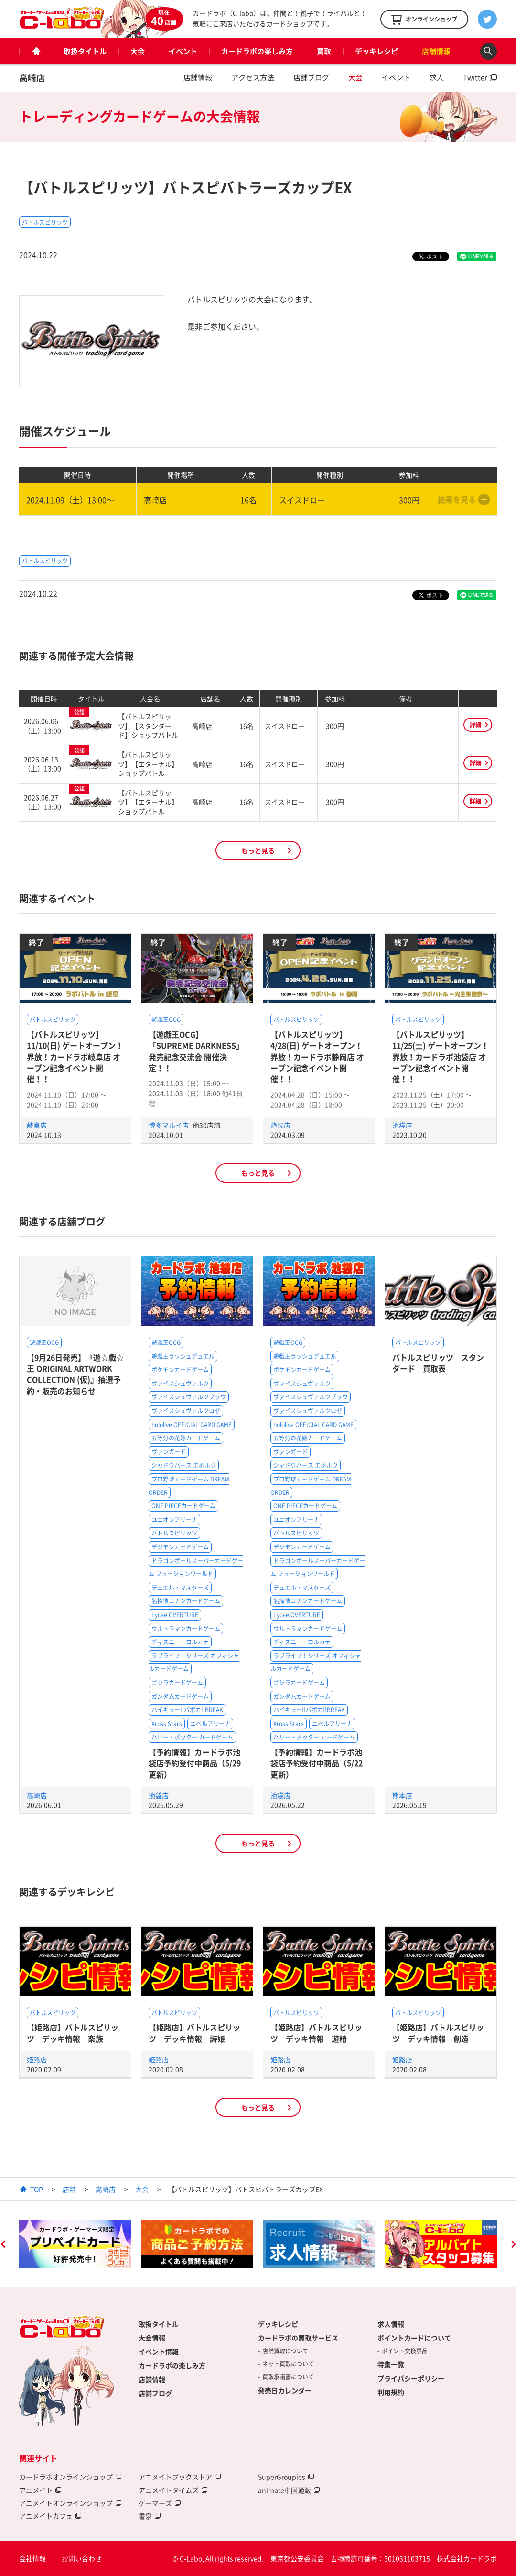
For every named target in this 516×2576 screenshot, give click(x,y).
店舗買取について (285, 2351)
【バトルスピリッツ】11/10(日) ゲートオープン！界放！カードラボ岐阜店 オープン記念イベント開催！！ (75, 1057)
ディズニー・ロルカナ (180, 1642)
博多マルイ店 (169, 1125)
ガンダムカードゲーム (180, 1696)
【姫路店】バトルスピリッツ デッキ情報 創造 (438, 2032)
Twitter (475, 77)
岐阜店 (37, 1125)
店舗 (69, 2189)
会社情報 (32, 2558)
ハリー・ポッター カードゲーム (192, 1737)
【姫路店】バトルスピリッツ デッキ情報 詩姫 (194, 2032)
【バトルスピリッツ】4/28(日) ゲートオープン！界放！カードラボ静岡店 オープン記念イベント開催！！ (317, 1057)
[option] (75, 2244)
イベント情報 (159, 2351)
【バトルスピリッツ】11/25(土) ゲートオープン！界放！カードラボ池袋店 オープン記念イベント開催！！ (440, 1057)
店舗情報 (436, 51)
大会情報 (152, 2337)
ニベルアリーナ (210, 1723)
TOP (36, 2189)
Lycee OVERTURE (174, 1614)
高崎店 (32, 77)
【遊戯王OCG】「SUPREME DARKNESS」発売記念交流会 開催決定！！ (196, 1051)
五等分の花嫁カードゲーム (185, 1438)
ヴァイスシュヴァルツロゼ (185, 1410)
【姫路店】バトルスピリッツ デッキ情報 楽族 (72, 2032)
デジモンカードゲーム (180, 1547)
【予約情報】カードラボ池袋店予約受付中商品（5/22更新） (316, 1763)
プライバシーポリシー (410, 2378)
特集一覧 (390, 2364)
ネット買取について (288, 2364)
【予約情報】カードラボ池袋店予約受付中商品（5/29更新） (195, 1763)
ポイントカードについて (414, 2337)
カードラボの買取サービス (298, 2337)
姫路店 (37, 2059)
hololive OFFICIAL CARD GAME (191, 1424)
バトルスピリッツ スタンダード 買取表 (438, 1363)
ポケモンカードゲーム (180, 1369)
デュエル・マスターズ (180, 1587)
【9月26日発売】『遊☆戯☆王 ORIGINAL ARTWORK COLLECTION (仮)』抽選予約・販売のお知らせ (75, 1374)
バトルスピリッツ (45, 222)
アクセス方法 (252, 77)
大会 (137, 51)
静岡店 (280, 1125)
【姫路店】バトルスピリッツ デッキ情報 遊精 (316, 2032)
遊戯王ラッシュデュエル (183, 1356)
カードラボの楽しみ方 (257, 51)
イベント (183, 51)
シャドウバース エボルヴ (183, 1465)
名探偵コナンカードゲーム (185, 1601)
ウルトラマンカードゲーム (185, 1628)
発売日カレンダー (285, 2390)
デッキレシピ (376, 51)
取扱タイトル (85, 51)
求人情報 (390, 2324)
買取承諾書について (288, 2376)
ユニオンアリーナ (174, 1519)
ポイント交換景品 (405, 2351)
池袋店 (402, 1125)
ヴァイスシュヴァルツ (180, 1383)
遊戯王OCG (166, 1019)
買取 (324, 51)
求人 (437, 77)
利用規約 (390, 2392)
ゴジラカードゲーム (177, 1682)
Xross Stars (166, 1723)
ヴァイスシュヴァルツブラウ (188, 1397)
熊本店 (402, 1795)
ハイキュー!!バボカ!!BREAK (187, 1710)
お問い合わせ (82, 2558)
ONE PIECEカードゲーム (183, 1506)
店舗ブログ (311, 77)
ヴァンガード (168, 1452)
